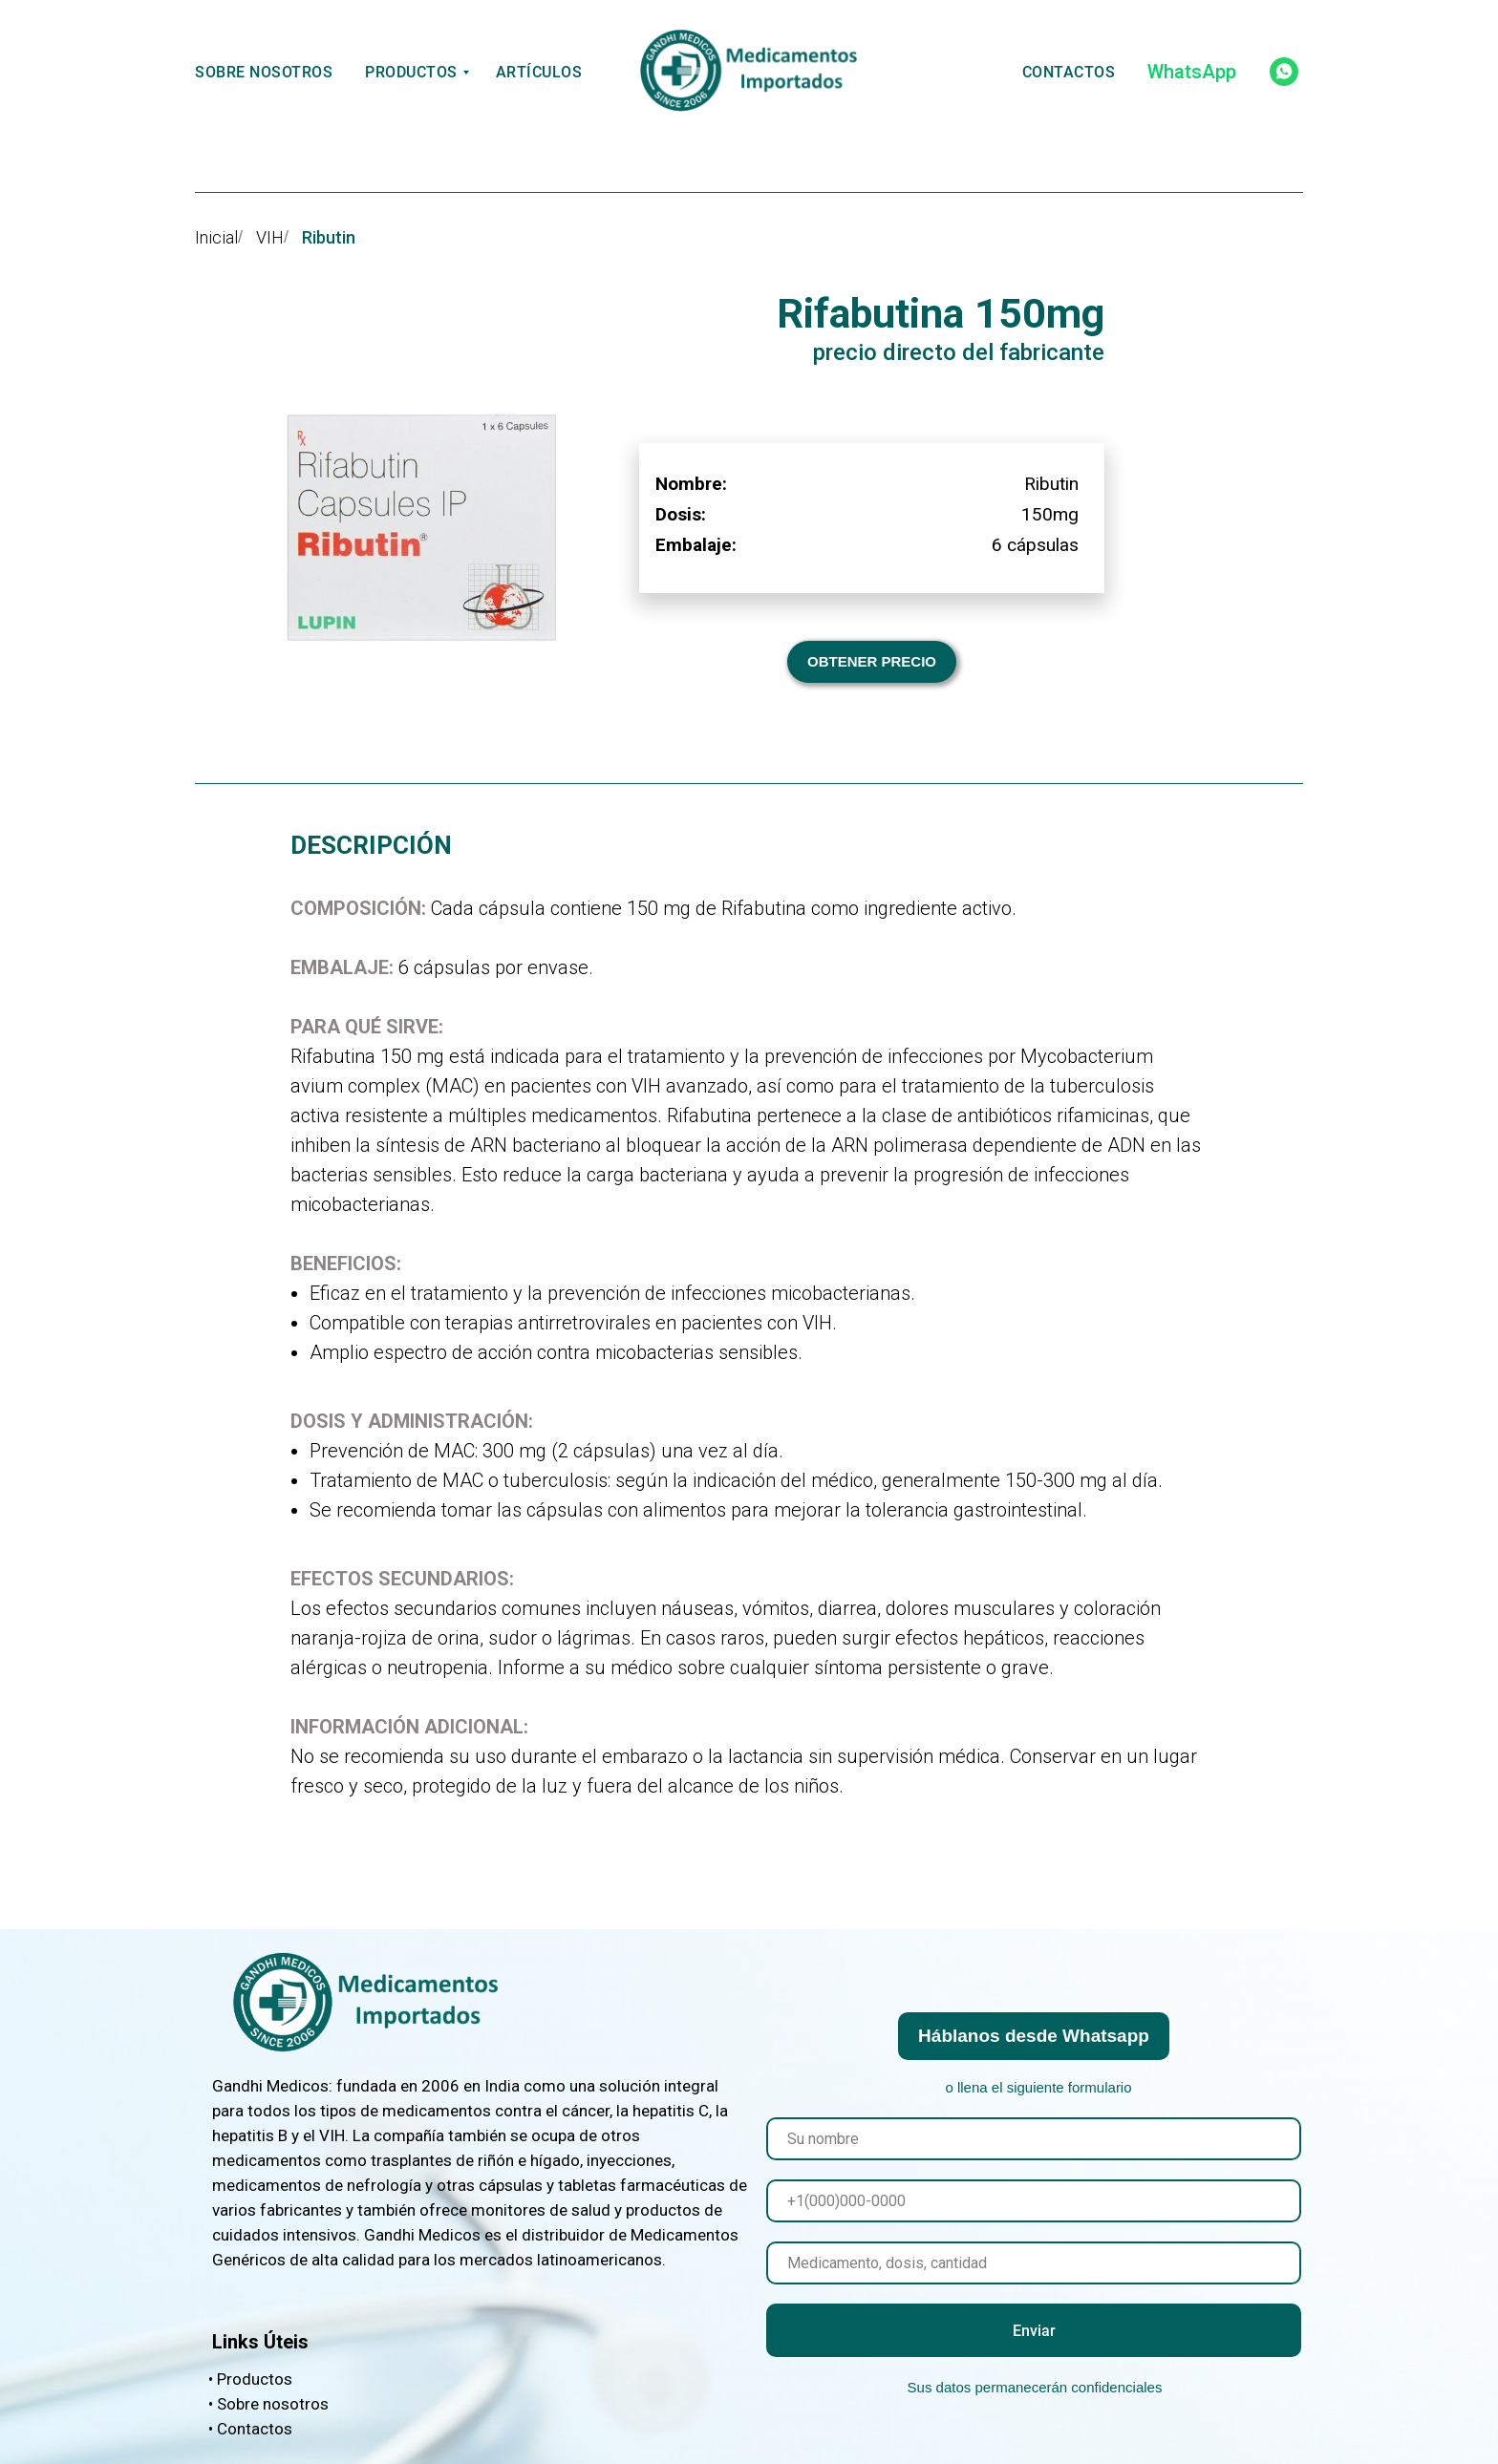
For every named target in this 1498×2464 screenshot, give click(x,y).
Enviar (1034, 2331)
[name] (1033, 2138)
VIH (270, 237)
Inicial (216, 237)
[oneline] (1033, 2262)
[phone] (1033, 2200)
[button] (871, 662)
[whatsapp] (1284, 71)
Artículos (539, 72)
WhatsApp (1191, 71)
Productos (411, 72)
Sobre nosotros (263, 72)
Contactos (1069, 72)
